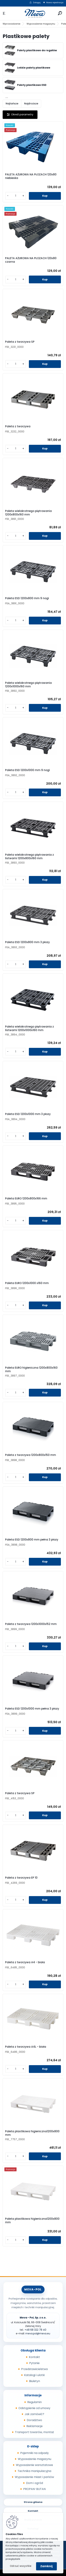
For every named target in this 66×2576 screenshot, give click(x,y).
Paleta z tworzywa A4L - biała (25, 2047)
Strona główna (33, 2502)
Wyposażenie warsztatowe (34, 2465)
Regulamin (34, 2402)
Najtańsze (12, 103)
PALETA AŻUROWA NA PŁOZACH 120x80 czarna (30, 260)
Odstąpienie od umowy (34, 2408)
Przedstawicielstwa (34, 2369)
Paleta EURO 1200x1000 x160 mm (27, 1283)
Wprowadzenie (11, 23)
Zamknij (46, 2566)
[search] (59, 13)
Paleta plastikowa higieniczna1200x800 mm (32, 2133)
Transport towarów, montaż (34, 2432)
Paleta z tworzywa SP (19, 342)
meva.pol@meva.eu (37, 2333)
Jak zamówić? (34, 2414)
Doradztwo (34, 2420)
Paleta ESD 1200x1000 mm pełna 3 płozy (32, 1708)
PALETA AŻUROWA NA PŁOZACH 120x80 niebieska (30, 176)
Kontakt (34, 2357)
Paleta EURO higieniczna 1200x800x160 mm (31, 1369)
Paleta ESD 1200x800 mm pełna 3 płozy (31, 1539)
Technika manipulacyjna (34, 2471)
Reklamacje (34, 2426)
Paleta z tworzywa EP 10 (21, 1877)
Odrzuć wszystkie (20, 2566)
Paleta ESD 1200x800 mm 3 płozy (27, 942)
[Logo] (33, 13)
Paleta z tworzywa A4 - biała (25, 1962)
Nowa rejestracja (54, 2)
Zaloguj (36, 2)
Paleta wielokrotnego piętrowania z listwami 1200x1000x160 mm (29, 1028)
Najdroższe (31, 103)
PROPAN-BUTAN (34, 2489)
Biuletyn (34, 2381)
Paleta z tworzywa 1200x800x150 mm (30, 1455)
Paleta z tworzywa (17, 426)
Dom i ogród (34, 2483)
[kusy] (15, 196)
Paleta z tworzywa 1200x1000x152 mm (31, 1624)
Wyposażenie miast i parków (34, 2477)
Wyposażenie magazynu (41, 23)
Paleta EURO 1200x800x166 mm (26, 1198)
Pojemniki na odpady (34, 2453)
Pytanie (34, 2363)
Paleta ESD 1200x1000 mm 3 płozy (28, 1114)
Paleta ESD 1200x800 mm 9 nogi (27, 598)
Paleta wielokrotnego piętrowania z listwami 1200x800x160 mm (29, 856)
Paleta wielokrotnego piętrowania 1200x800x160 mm (28, 512)
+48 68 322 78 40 (35, 2330)
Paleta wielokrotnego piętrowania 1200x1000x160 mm (28, 684)
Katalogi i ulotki (34, 2375)
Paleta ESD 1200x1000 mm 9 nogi (27, 770)
